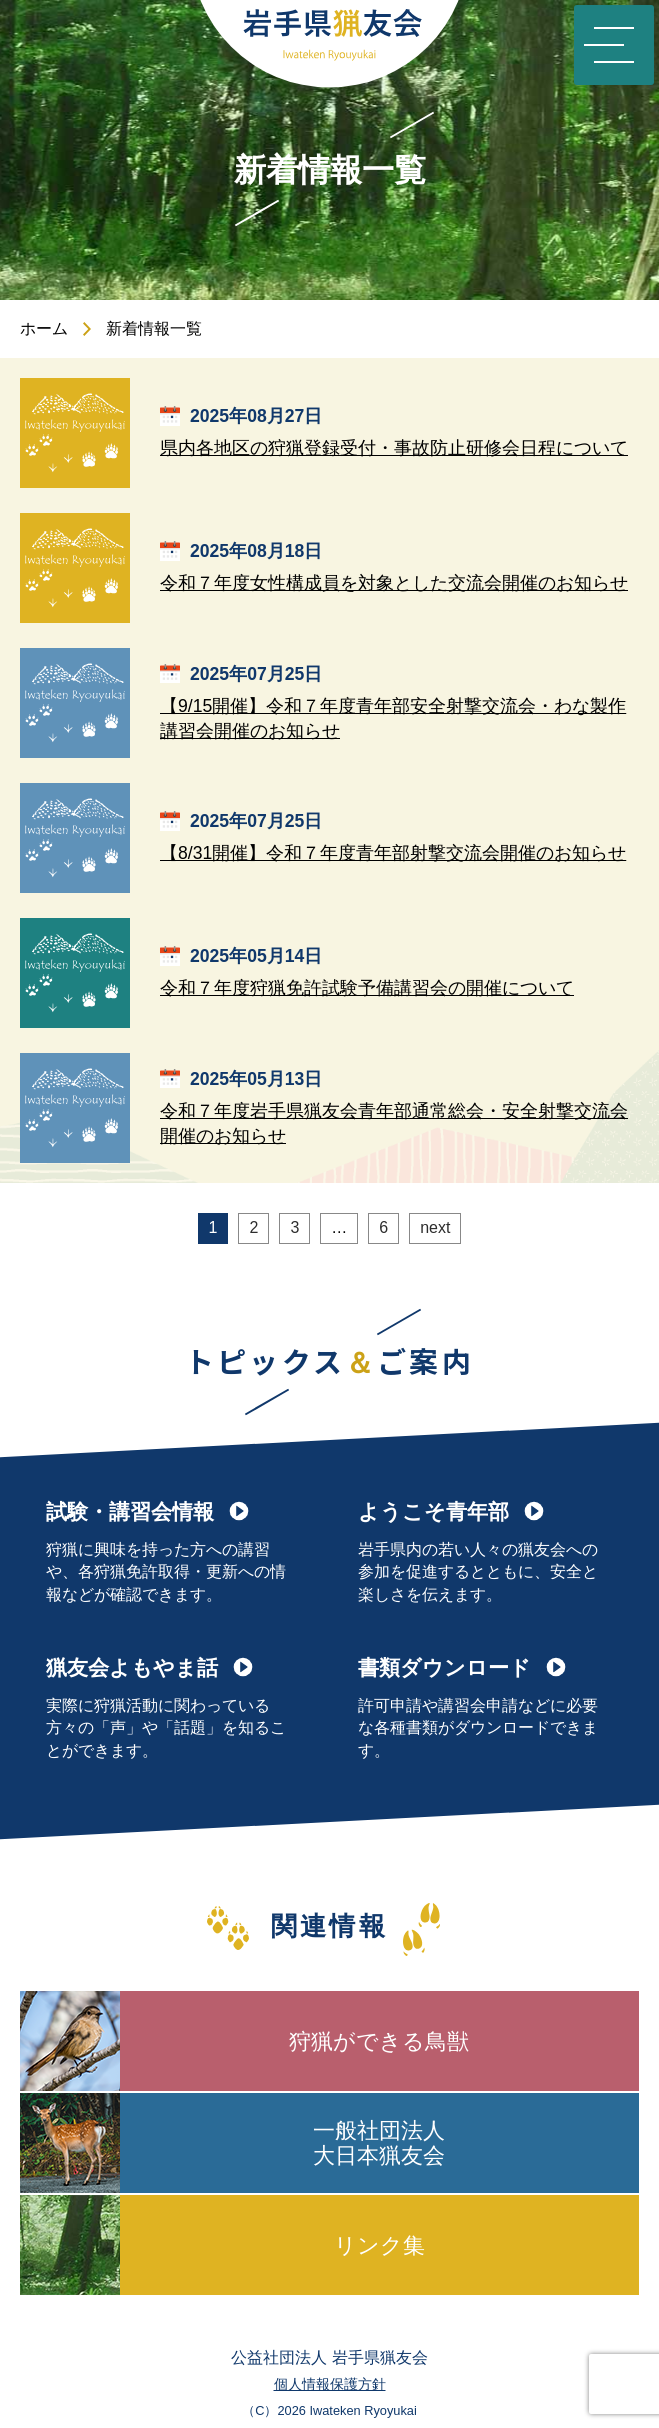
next (435, 1227)
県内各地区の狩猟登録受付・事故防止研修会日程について (394, 448)
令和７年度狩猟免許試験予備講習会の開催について (367, 988)
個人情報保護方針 (330, 2384)
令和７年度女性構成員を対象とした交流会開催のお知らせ (394, 583)
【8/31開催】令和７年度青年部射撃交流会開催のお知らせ (393, 853)
